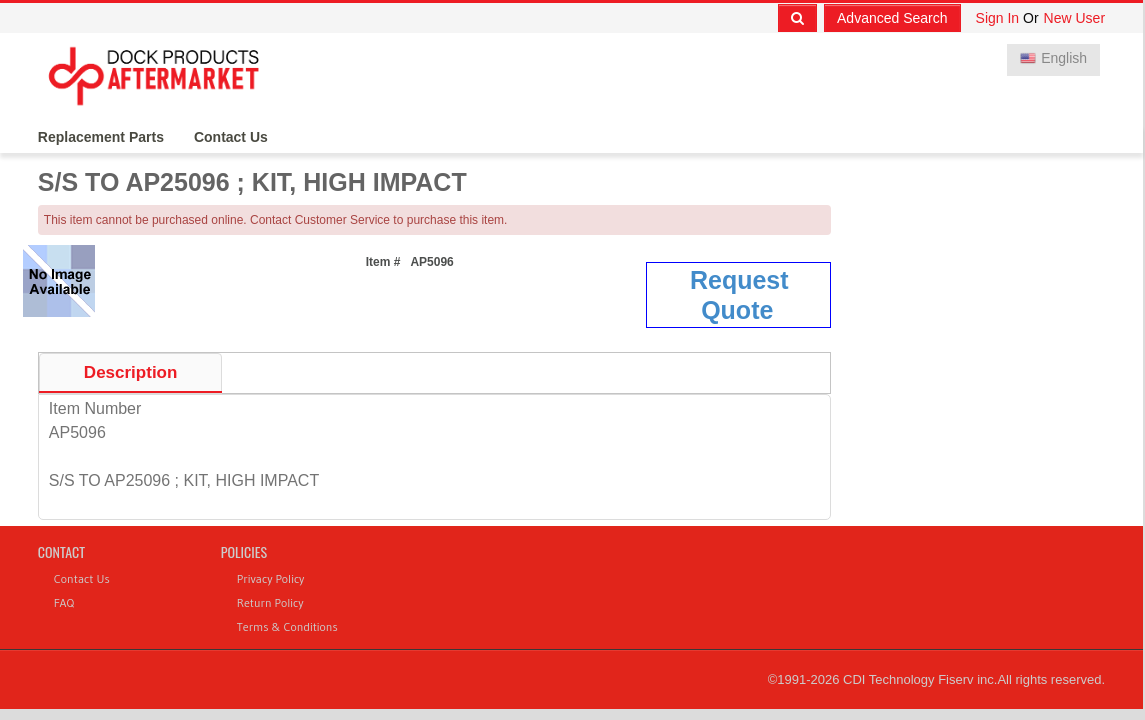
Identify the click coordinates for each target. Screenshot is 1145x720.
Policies (244, 551)
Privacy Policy (271, 578)
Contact (61, 551)
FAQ (64, 602)
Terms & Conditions (287, 626)
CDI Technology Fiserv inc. (920, 679)
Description (131, 372)
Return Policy (270, 602)
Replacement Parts (101, 137)
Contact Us (231, 137)
